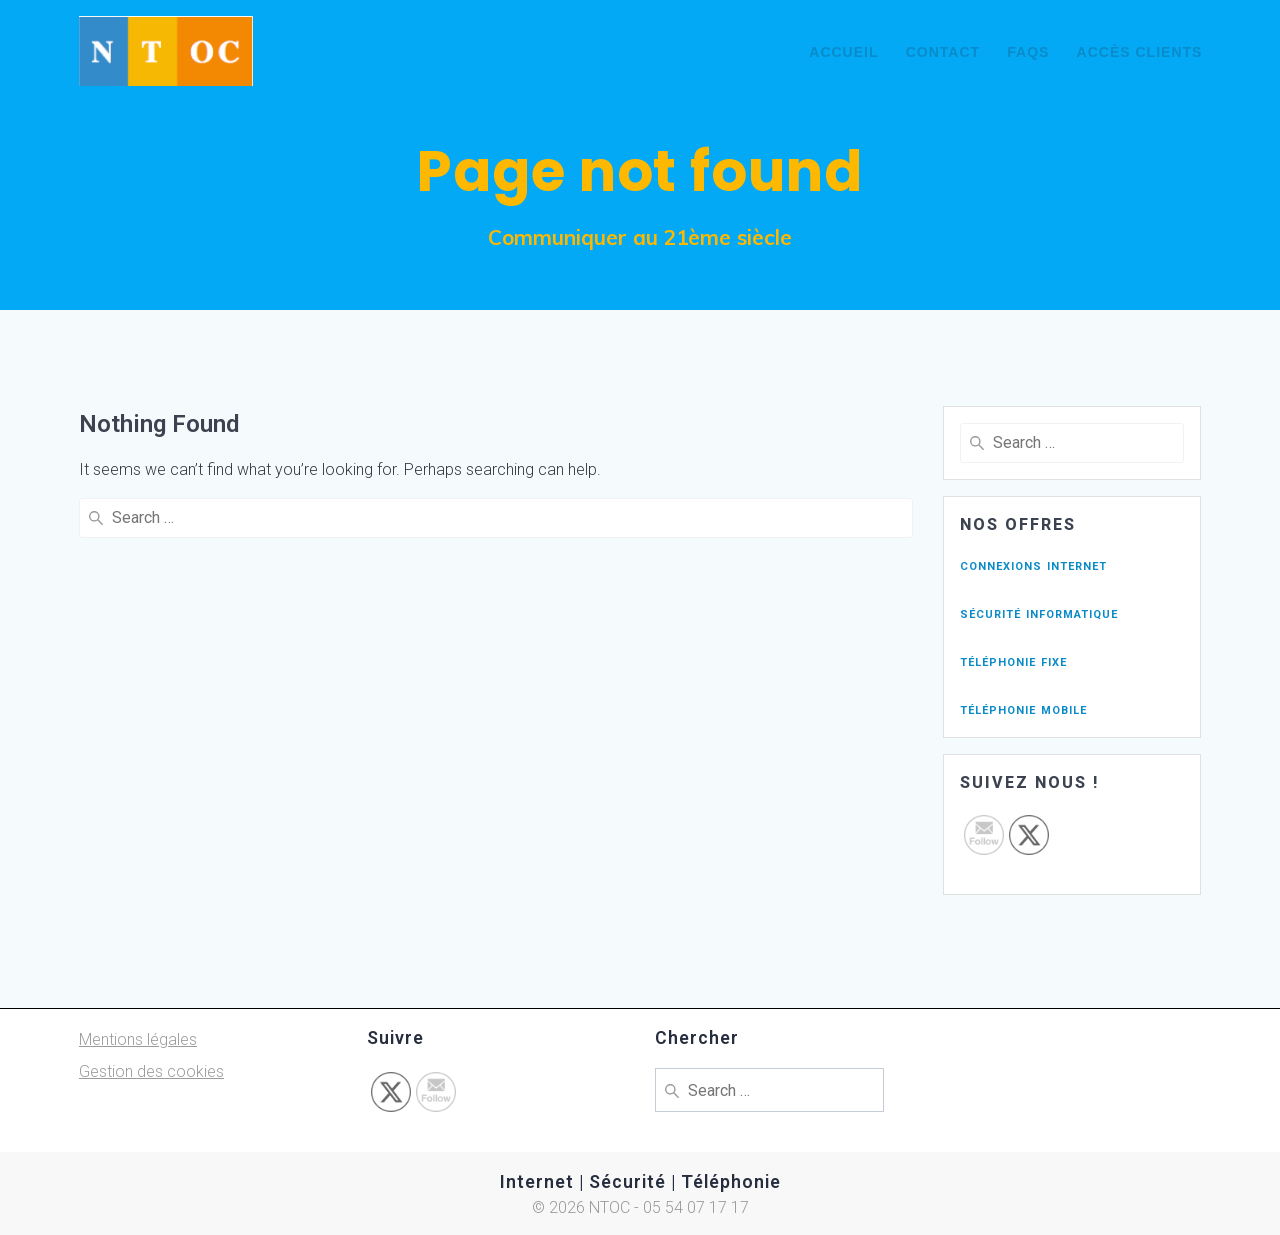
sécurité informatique (1039, 612)
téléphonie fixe (1013, 660)
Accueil (843, 52)
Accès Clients (1140, 52)
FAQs (1028, 52)
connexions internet (1033, 564)
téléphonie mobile (1023, 708)
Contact (943, 52)
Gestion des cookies (151, 1071)
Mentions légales (138, 1039)
